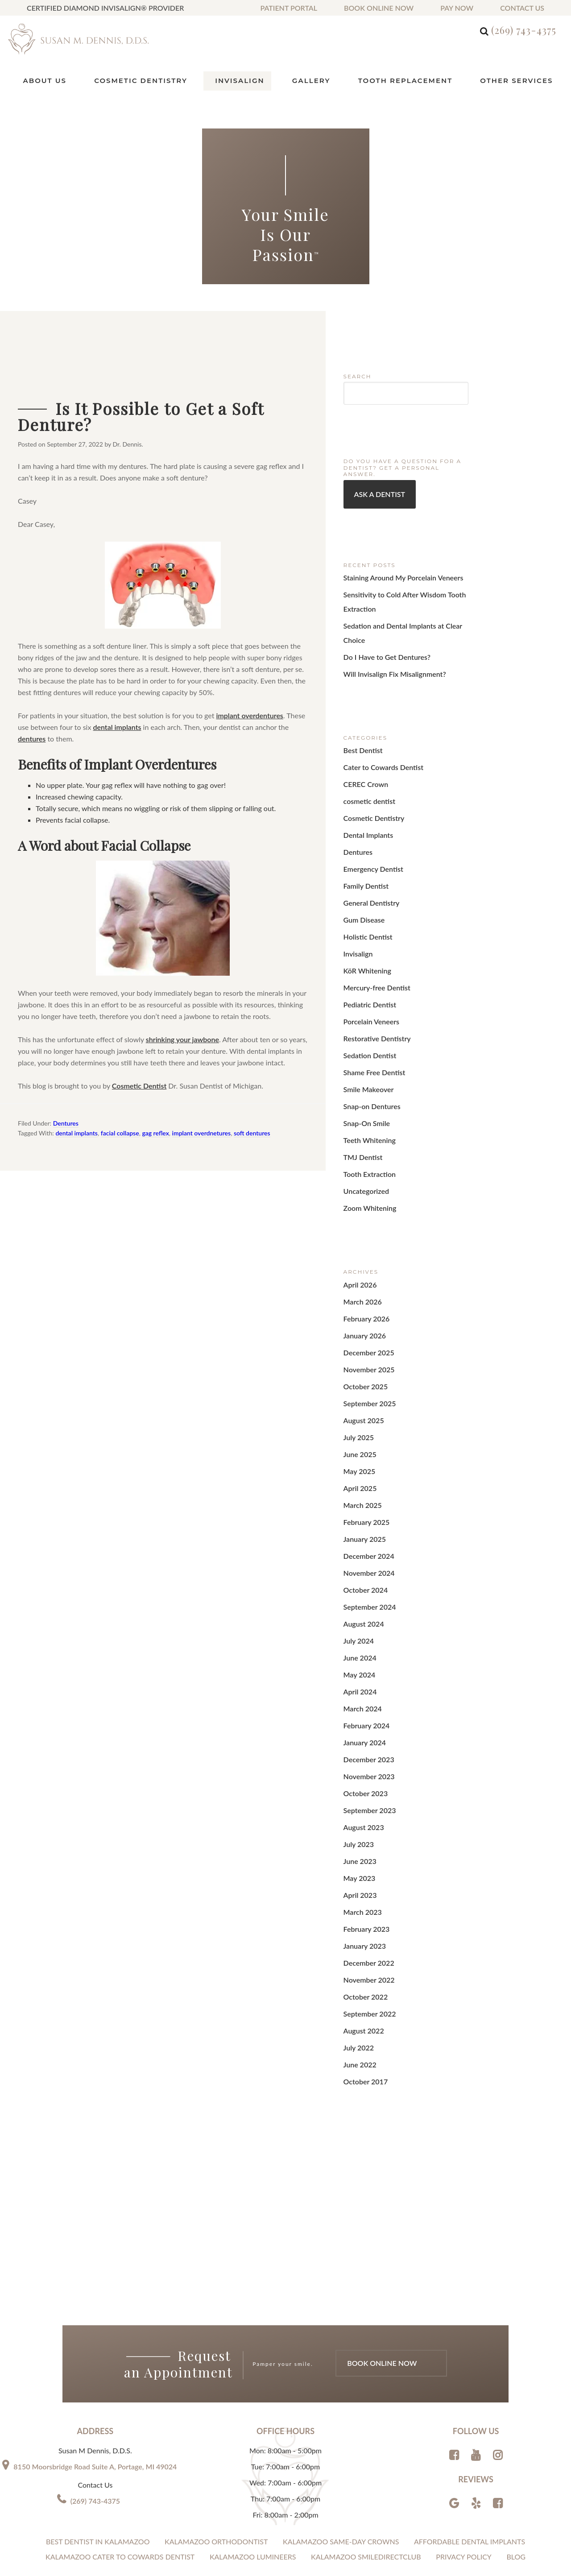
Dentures (66, 1122)
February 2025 (363, 1418)
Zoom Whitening (366, 1131)
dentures (32, 737)
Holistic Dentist (364, 889)
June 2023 (357, 1722)
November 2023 (366, 1646)
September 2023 (366, 1676)
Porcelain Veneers (368, 965)
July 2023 (356, 1706)
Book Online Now (379, 8)
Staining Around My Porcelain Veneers (395, 574)
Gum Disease (361, 874)
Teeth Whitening (366, 1071)
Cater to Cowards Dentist (378, 737)
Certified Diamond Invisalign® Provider (105, 8)
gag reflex (155, 1132)
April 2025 (358, 1388)
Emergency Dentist (369, 828)
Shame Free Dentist (370, 1010)
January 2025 (362, 1433)
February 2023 (363, 1782)
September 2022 (366, 1858)
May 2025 (357, 1373)
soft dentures (252, 1132)
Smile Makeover (365, 1025)
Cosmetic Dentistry (370, 783)
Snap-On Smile (363, 1056)
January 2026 (362, 1251)
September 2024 (366, 1494)
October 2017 (362, 1919)
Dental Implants (365, 798)
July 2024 (356, 1524)
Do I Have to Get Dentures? (381, 632)
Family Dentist (363, 843)
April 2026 (358, 1206)
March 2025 (360, 1403)
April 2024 (358, 1570)
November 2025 (366, 1282)
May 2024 (357, 1555)
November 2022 (366, 1828)
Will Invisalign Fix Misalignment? (388, 647)
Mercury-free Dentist (372, 934)
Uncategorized (363, 1116)
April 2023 (358, 1752)
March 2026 (360, 1221)
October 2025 (362, 1297)
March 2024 (360, 1585)
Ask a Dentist (376, 492)
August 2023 (361, 1691)
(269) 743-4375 (523, 30)
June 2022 (357, 1904)
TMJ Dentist (360, 1086)
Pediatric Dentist (366, 949)
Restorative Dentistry (372, 980)
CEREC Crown (363, 752)
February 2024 (363, 1600)
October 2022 (362, 1843)
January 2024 (362, 1615)
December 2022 (365, 1813)
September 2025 (366, 1312)
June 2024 (357, 1540)
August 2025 (361, 1327)
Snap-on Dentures (368, 1040)
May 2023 (357, 1737)
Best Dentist (360, 722)
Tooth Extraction (366, 1101)
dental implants (117, 726)
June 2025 (357, 1358)
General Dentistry (368, 858)
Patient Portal (288, 8)
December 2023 (365, 1631)
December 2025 (365, 1267)
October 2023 (362, 1661)
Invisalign (356, 904)
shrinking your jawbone (182, 1038)
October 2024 (362, 1479)
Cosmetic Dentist (139, 1085)
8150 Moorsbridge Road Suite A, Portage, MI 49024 (95, 2303)
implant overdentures (249, 714)
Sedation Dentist (366, 995)
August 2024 (361, 1509)
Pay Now (456, 8)
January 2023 (362, 1798)
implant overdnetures (201, 1132)
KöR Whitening (364, 919)
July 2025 (356, 1342)
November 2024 (366, 1464)
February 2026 (363, 1236)
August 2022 (361, 1873)
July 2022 (356, 1889)
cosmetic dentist (366, 767)
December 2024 (365, 1449)
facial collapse (120, 1132)
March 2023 (360, 1767)
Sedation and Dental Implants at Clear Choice (405, 617)
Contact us (522, 8)
